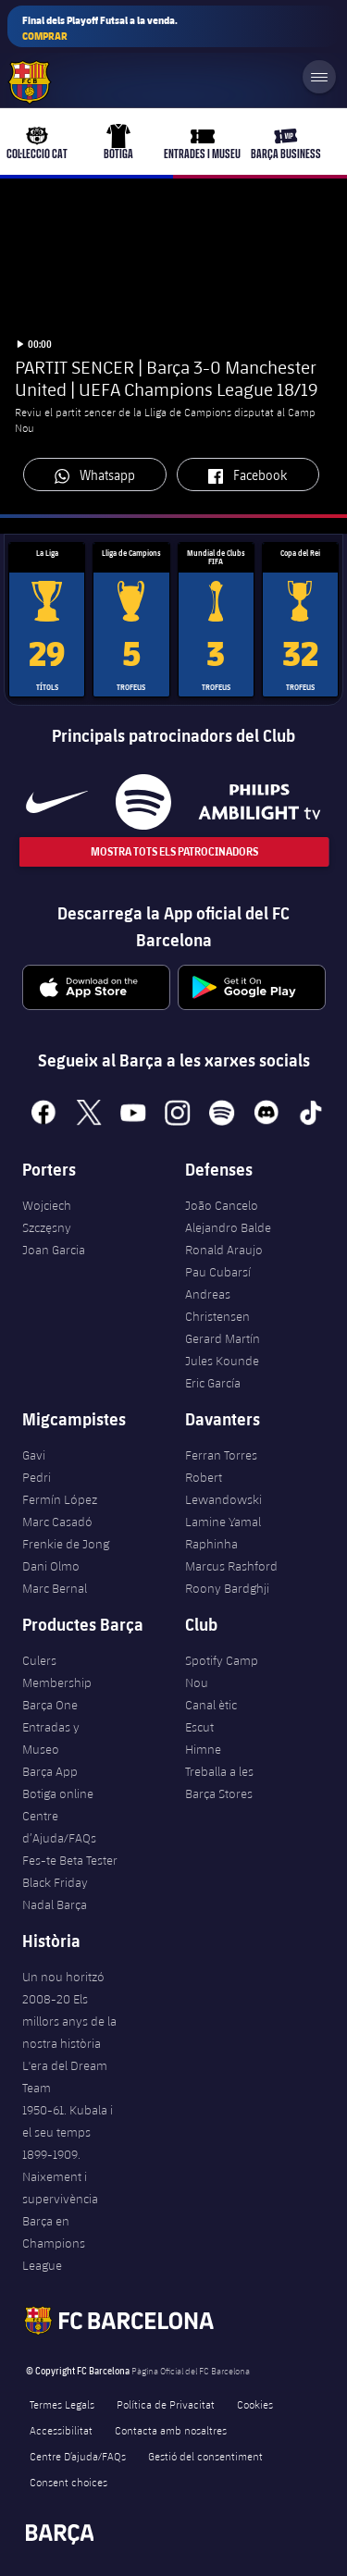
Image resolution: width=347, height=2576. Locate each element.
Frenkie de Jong (65, 1543)
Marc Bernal (54, 1588)
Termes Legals (62, 2403)
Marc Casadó (57, 1521)
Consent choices (68, 2481)
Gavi (33, 1455)
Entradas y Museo (51, 1737)
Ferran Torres (221, 1455)
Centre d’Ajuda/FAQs (59, 1826)
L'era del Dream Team (64, 2076)
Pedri (36, 1477)
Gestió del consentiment (205, 2455)
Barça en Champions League (53, 2243)
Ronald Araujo (224, 1249)
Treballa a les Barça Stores (219, 1782)
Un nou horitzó (63, 1976)
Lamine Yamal (223, 1521)
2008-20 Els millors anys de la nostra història (69, 2021)
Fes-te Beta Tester (70, 1860)
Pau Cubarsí (218, 1271)
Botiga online (57, 1793)
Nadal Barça (54, 1904)
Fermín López (59, 1499)
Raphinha (211, 1543)
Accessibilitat (61, 2429)
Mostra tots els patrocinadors (173, 851)
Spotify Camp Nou (221, 1671)
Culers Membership (57, 1671)
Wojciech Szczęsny (46, 1216)
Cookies (255, 2403)
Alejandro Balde (228, 1227)
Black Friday (55, 1882)
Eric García (213, 1382)
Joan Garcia (53, 1249)
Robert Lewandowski (223, 1488)
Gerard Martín (222, 1338)
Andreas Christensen (217, 1305)
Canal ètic (211, 1704)
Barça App (50, 1771)
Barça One (50, 1704)
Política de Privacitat (166, 2403)
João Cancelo (221, 1205)
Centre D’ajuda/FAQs (78, 2455)
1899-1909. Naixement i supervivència (60, 2176)
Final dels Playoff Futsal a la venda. (100, 28)
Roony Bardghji (227, 1588)
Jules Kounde (222, 1360)
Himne (203, 1749)
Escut (199, 1726)
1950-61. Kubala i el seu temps (67, 2120)
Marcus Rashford (231, 1566)
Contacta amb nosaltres (171, 2429)
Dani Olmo (51, 1566)
